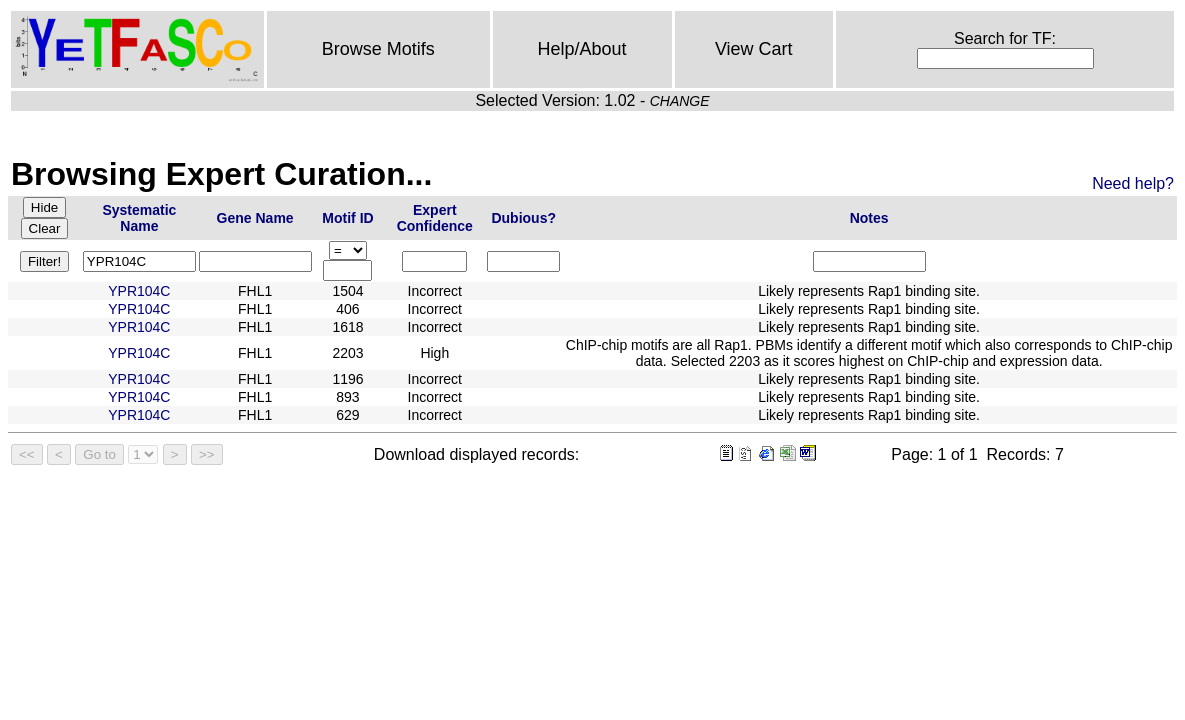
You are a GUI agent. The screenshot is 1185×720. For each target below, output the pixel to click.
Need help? (1133, 183)
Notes (869, 218)
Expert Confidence (435, 218)
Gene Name (255, 218)
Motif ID (347, 218)
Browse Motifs (378, 49)
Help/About (581, 49)
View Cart (754, 49)
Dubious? (523, 218)
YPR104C (139, 291)
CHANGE (680, 101)
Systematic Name (139, 218)
